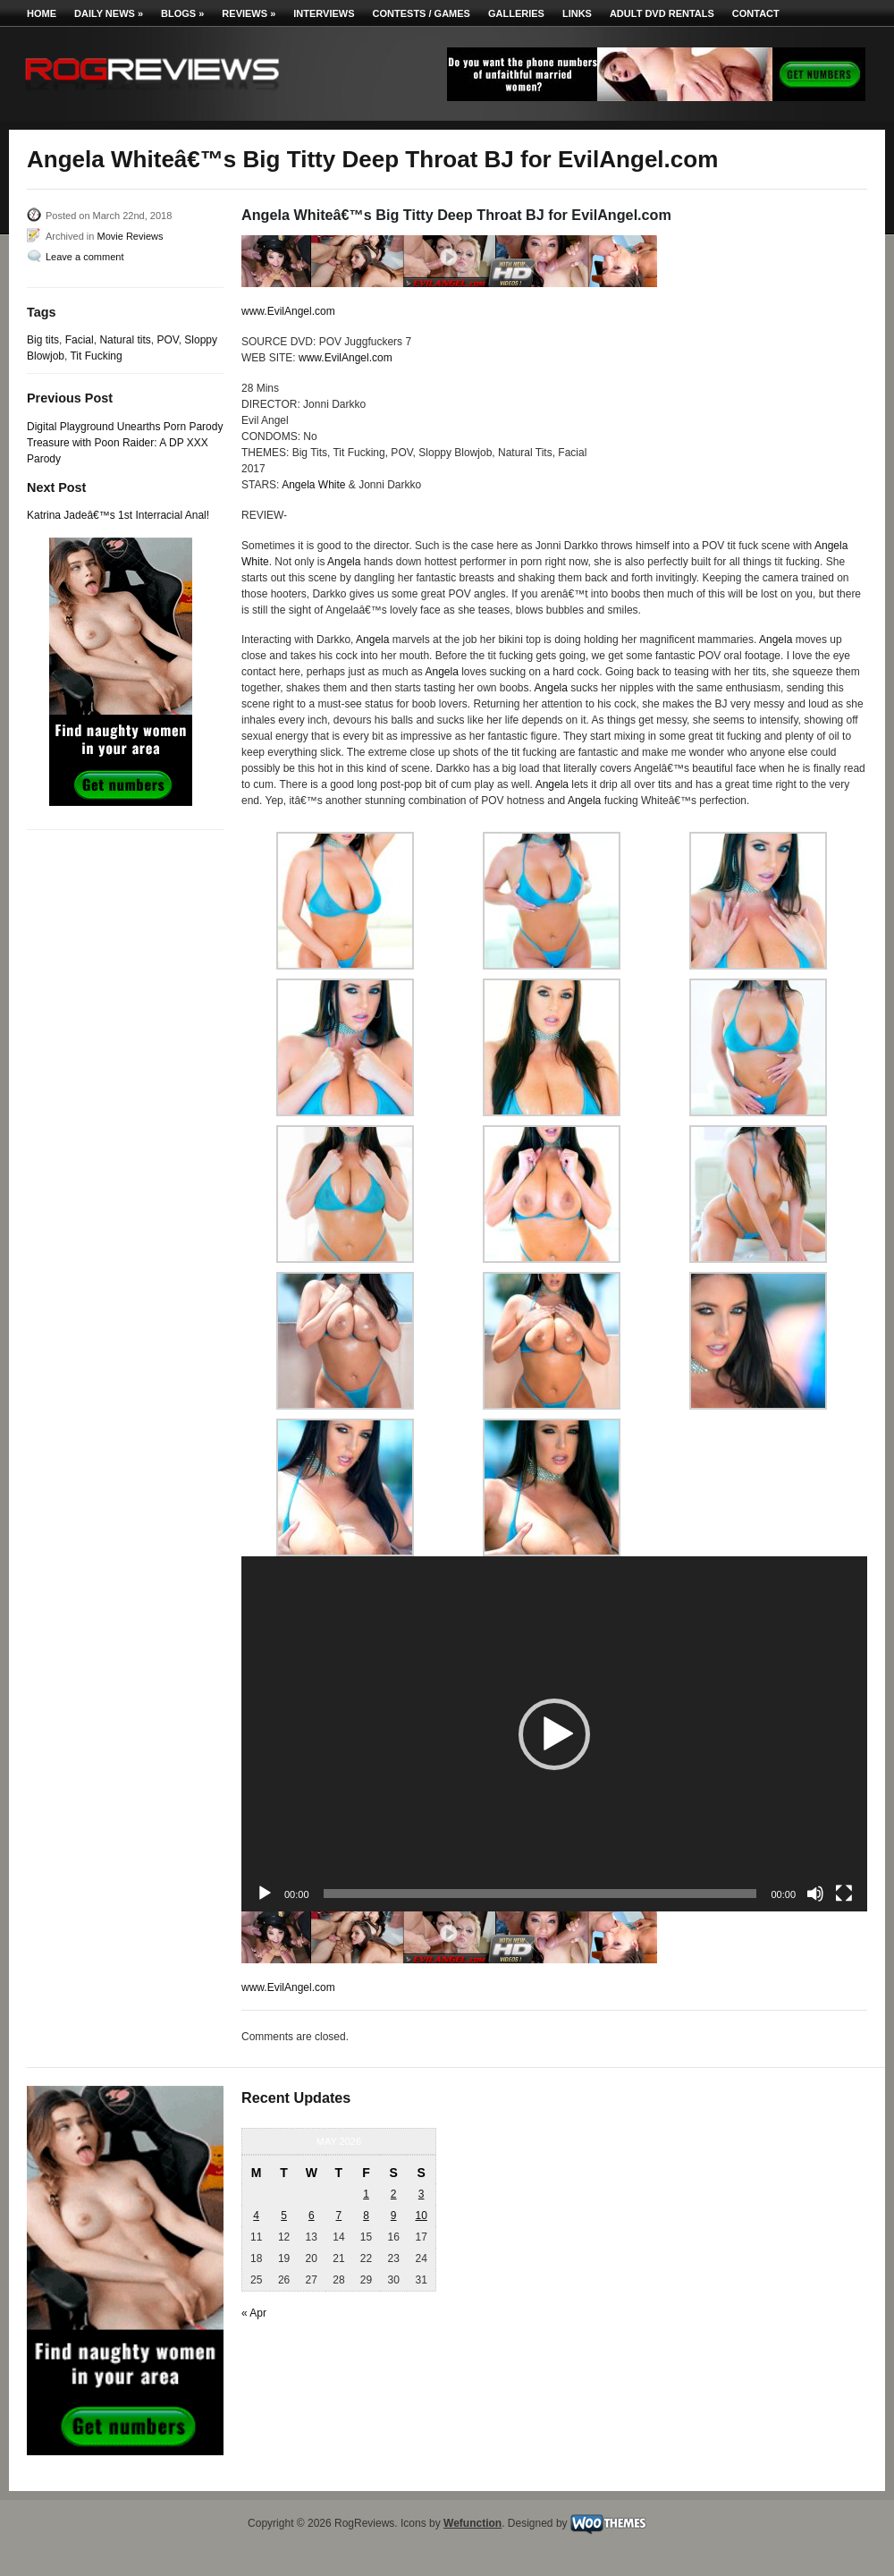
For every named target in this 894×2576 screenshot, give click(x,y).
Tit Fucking (96, 356)
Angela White (313, 485)
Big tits (43, 340)
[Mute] (815, 1893)
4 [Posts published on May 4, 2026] (256, 2215)
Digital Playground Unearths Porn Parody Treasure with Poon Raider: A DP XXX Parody (125, 442)
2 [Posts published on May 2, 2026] (394, 2194)
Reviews (248, 13)
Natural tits (124, 340)
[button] (554, 1734)
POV (167, 340)
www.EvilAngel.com (288, 311)
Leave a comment (84, 256)
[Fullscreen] (844, 1893)
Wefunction (472, 2523)
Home (41, 13)
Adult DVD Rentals (662, 13)
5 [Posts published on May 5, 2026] (284, 2215)
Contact (756, 13)
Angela (343, 561)
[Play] (265, 1893)
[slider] (540, 1893)
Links (577, 13)
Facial (79, 340)
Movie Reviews (130, 236)
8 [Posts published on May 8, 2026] (366, 2215)
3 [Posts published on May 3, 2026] (421, 2194)
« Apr (253, 2313)
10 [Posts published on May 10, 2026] (420, 2215)
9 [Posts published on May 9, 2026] (394, 2215)
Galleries (516, 13)
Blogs (182, 13)
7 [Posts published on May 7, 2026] (339, 2215)
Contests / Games (421, 13)
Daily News (108, 13)
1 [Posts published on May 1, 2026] (366, 2194)
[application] (554, 1733)
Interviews (323, 13)
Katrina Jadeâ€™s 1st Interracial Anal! (118, 515)
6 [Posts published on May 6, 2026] (311, 2215)
